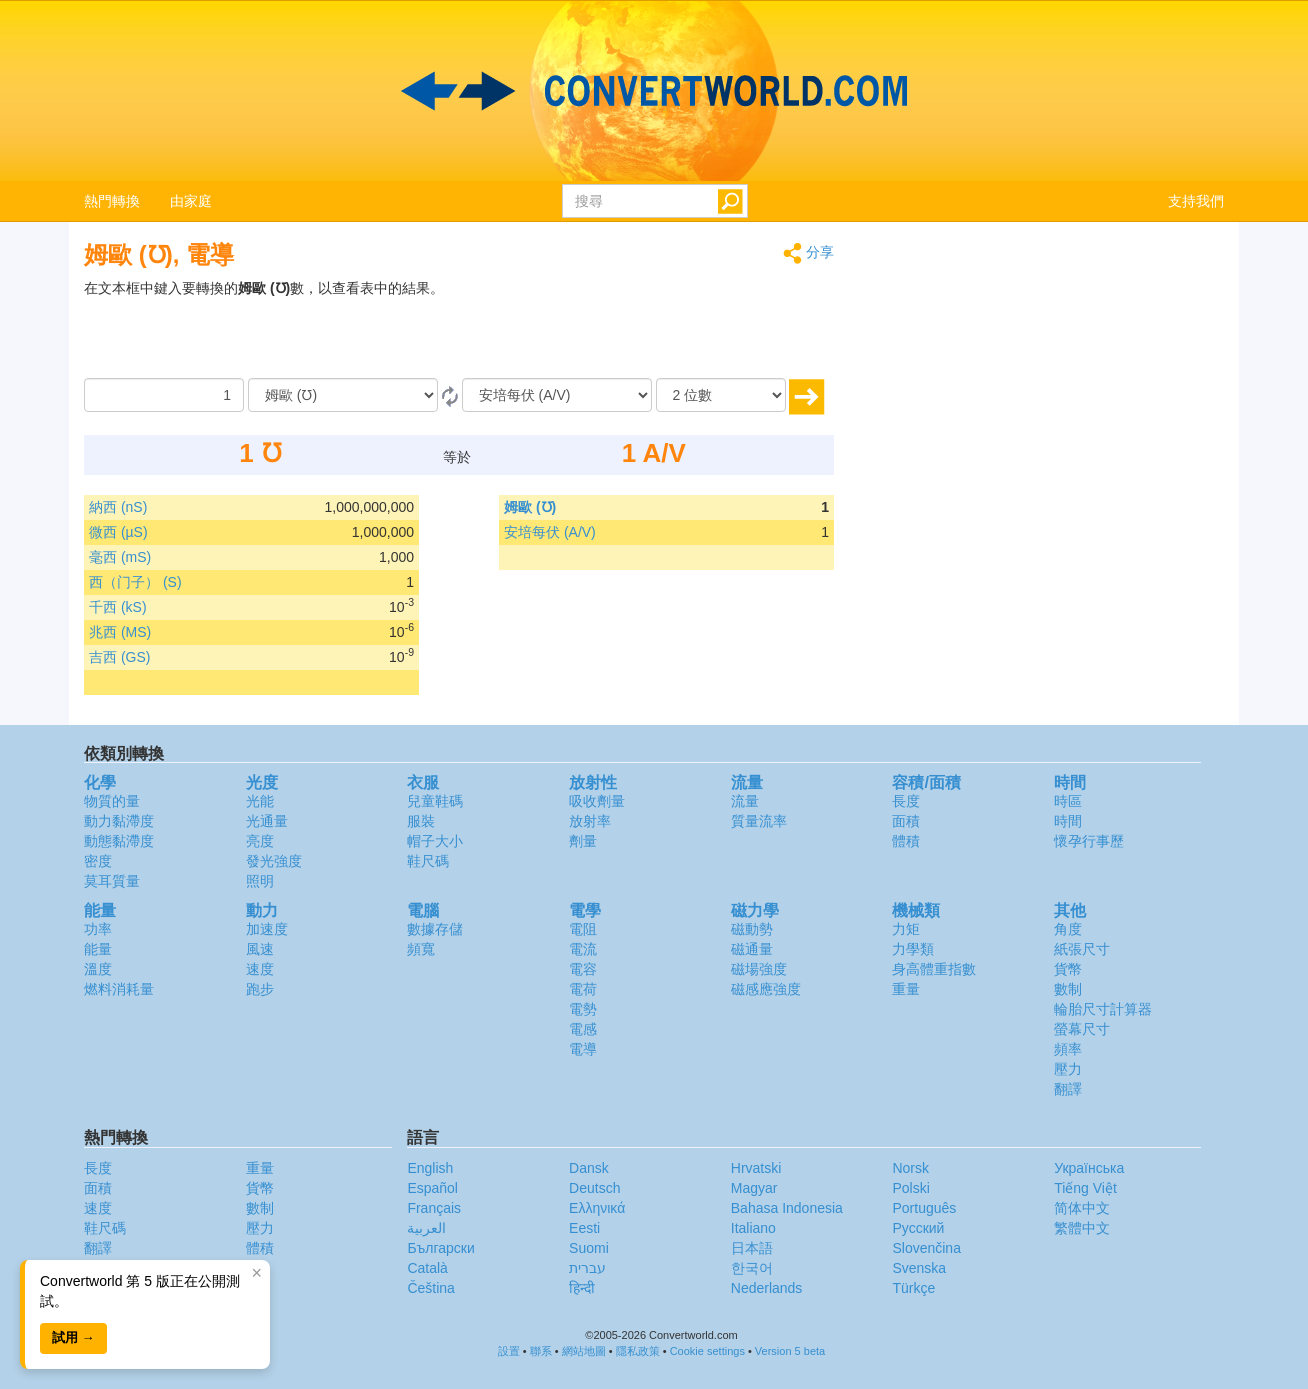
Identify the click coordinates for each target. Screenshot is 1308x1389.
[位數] (721, 395)
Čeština (430, 1288)
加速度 (267, 929)
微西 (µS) (118, 532)
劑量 (583, 841)
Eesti (584, 1228)
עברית (587, 1268)
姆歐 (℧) (530, 507)
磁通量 (752, 949)
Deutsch (594, 1188)
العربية (426, 1228)
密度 (98, 861)
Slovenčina (926, 1248)
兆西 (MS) (120, 632)
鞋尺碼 (428, 861)
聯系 (541, 1351)
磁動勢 (752, 929)
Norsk (910, 1168)
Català (427, 1268)
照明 (260, 881)
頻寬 (421, 949)
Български (440, 1248)
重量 (906, 989)
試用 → (73, 1337)
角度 (1068, 929)
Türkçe (913, 1288)
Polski (910, 1188)
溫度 (98, 969)
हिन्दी (582, 1288)
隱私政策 (638, 1351)
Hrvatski (756, 1168)
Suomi (589, 1248)
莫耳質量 (112, 881)
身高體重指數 (934, 969)
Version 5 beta (790, 1351)
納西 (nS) (118, 507)
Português (924, 1208)
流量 (745, 801)
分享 (808, 253)
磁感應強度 (766, 989)
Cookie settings (707, 1351)
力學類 (913, 949)
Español (432, 1188)
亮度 (260, 841)
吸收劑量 (597, 801)
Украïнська (1089, 1168)
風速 (260, 949)
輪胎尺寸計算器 (1103, 1009)
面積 (906, 821)
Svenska (919, 1268)
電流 (583, 949)
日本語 (752, 1248)
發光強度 (274, 861)
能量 (98, 949)
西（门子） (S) (135, 582)
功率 (98, 929)
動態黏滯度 (119, 841)
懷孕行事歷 (1089, 841)
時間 (1068, 821)
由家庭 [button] (191, 201)
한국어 (752, 1268)
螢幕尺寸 (1082, 1029)
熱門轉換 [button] (112, 201)
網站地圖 (584, 1351)
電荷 (583, 989)
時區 (1068, 801)
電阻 (583, 929)
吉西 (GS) (119, 657)
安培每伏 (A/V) (550, 532)
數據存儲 (435, 929)
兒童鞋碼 (435, 801)
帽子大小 (435, 841)
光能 (260, 801)
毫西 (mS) (120, 557)
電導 (583, 1049)
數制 (1068, 989)
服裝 (421, 821)
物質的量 (112, 801)
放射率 (590, 821)
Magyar (754, 1188)
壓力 (1068, 1069)
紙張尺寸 (1082, 949)
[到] (557, 395)
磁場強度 (759, 969)
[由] (343, 395)
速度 (260, 969)
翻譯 (1068, 1089)
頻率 (1068, 1049)
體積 (906, 841)
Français (434, 1208)
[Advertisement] (709, 328)
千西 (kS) (118, 607)
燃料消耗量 (119, 989)
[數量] (164, 395)
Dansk (589, 1168)
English (430, 1168)
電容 (583, 969)
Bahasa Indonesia (787, 1208)
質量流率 (759, 821)
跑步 (260, 989)
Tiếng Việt (1085, 1188)
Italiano (753, 1228)
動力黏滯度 (119, 821)
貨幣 (1068, 969)
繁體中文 (1082, 1228)
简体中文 (1082, 1208)
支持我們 (1196, 201)
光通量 (267, 821)
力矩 (906, 929)
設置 (509, 1351)
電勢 (583, 1009)
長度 (906, 801)
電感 (583, 1029)
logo (654, 91)
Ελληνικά (597, 1208)
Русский (918, 1228)
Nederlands (767, 1288)
